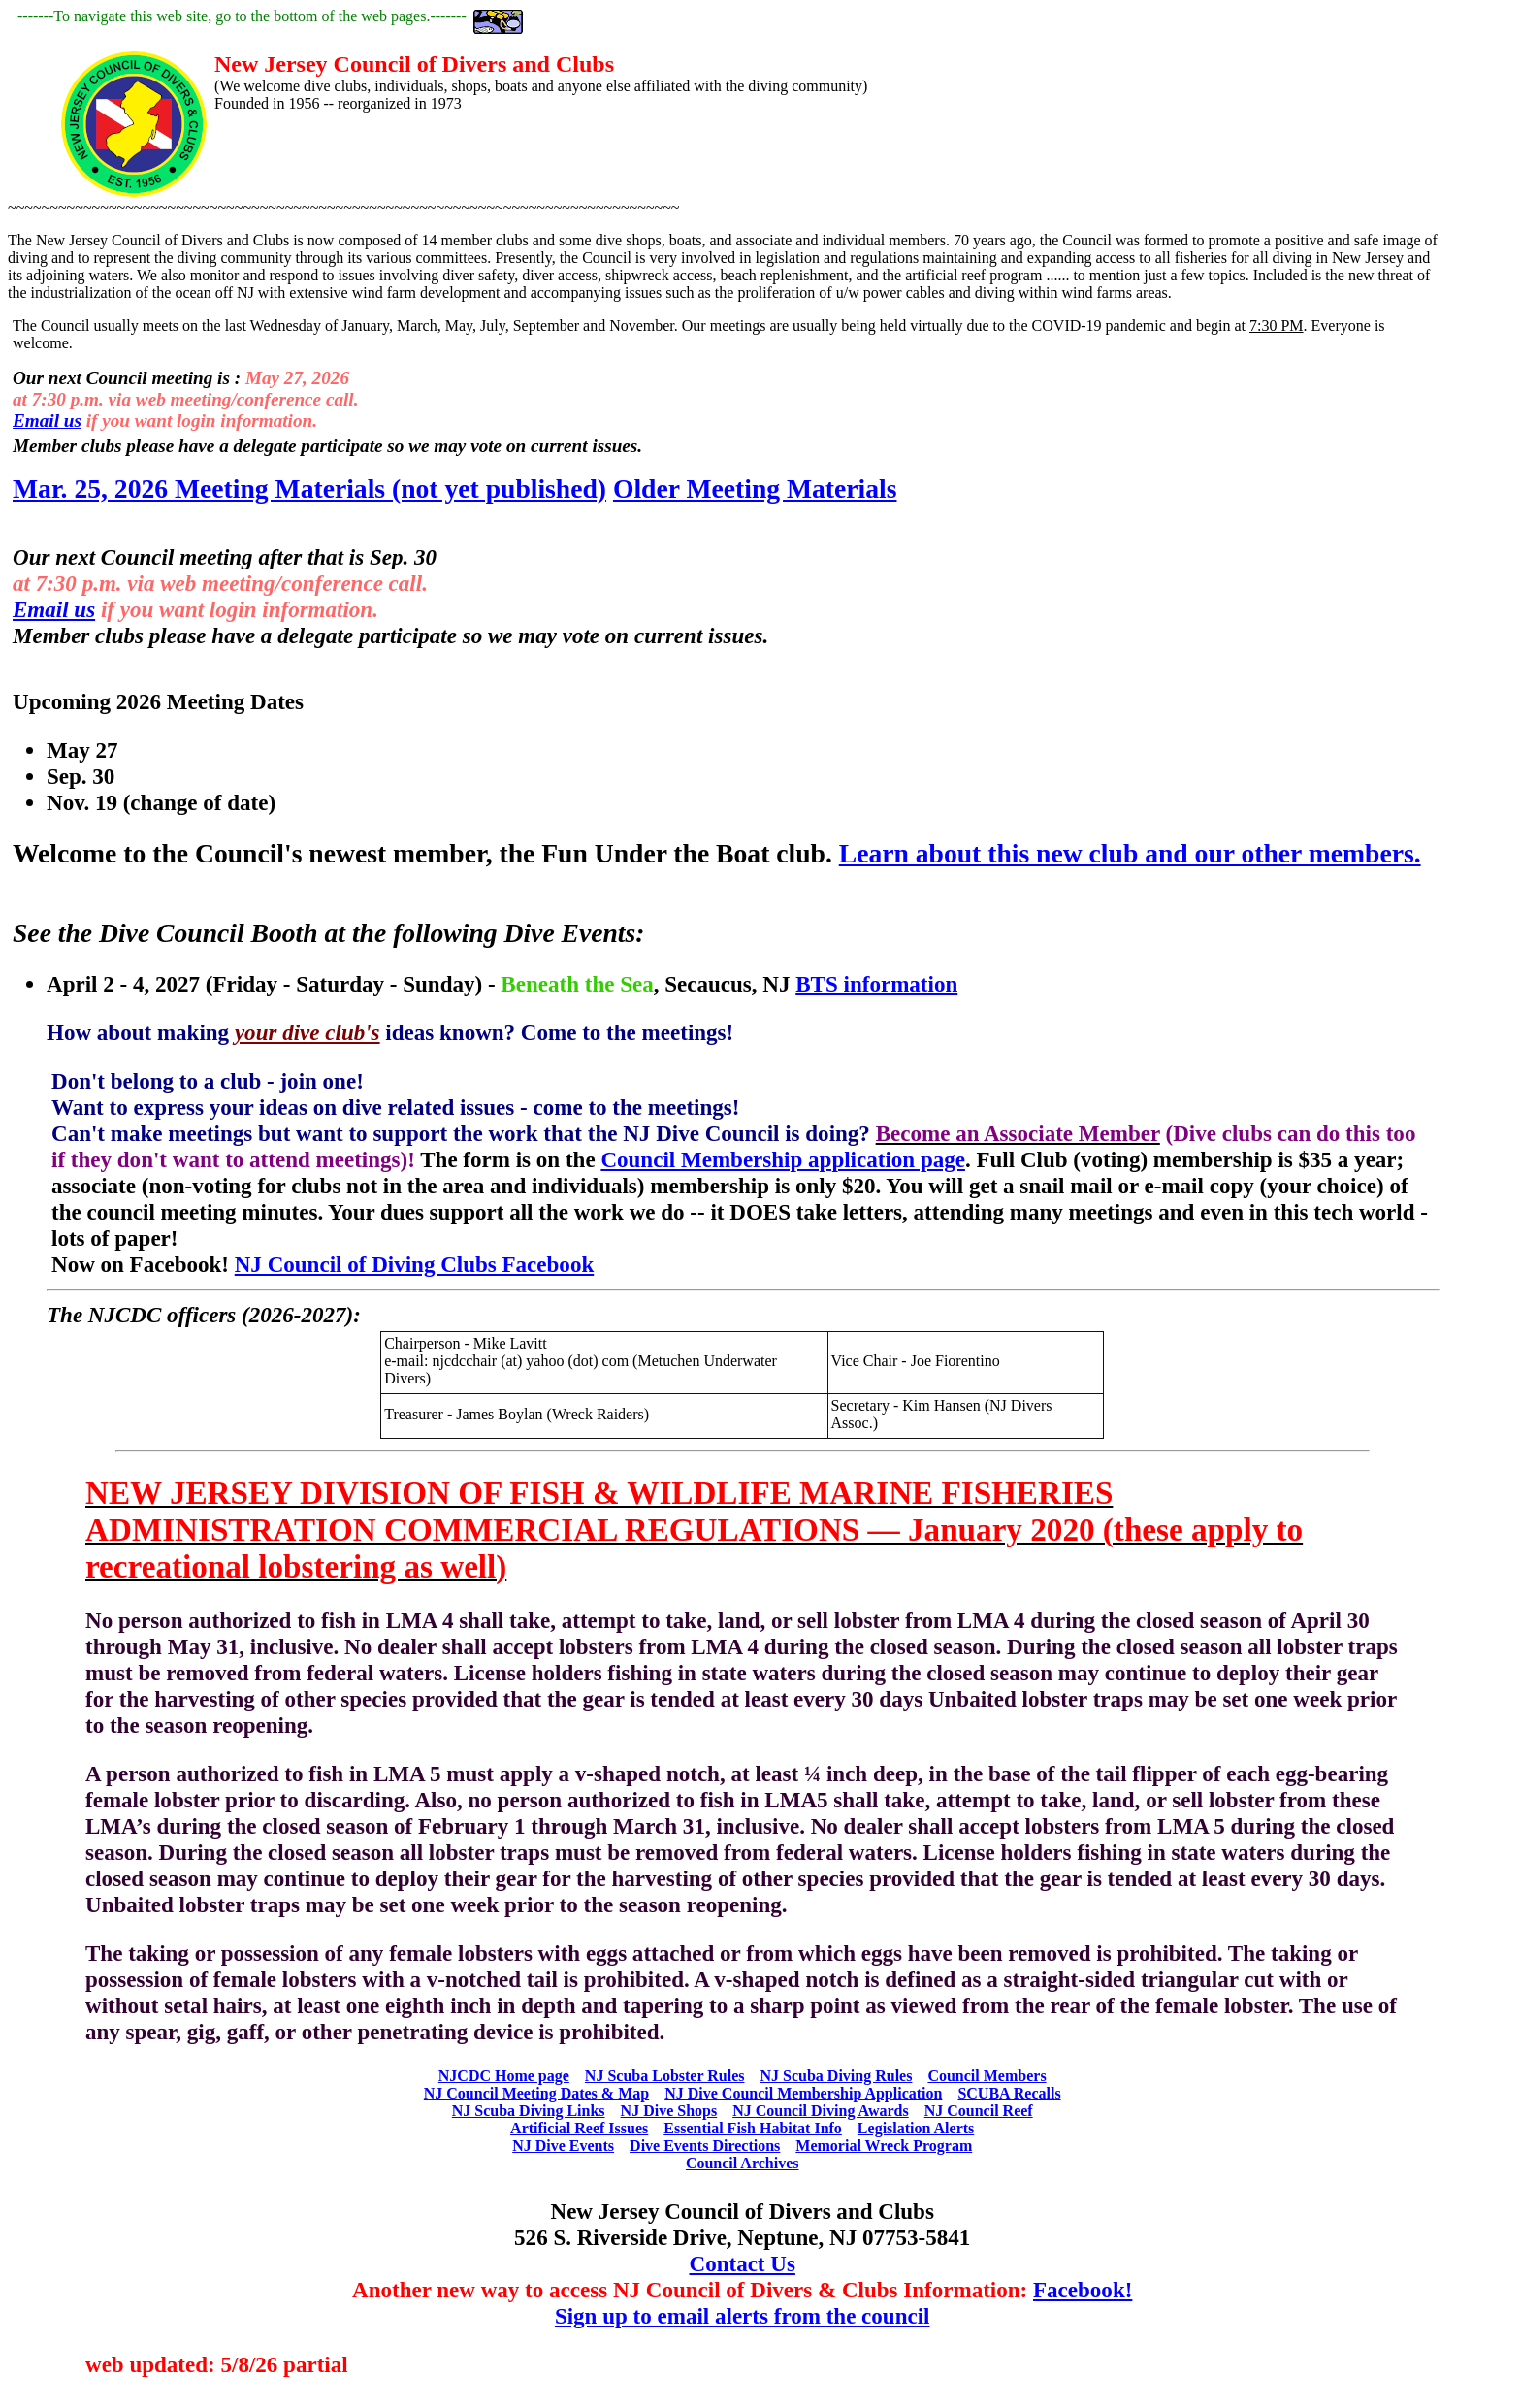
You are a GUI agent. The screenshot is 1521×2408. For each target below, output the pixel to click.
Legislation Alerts (916, 2128)
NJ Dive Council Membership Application (803, 2093)
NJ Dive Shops (669, 2110)
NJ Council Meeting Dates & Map (536, 2093)
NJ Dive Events (563, 2145)
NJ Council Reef (978, 2110)
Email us (47, 420)
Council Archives (742, 2163)
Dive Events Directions (705, 2145)
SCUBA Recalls (1008, 2093)
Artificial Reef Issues (579, 2128)
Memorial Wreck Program (883, 2145)
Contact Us (742, 2263)
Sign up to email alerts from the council (742, 2315)
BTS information (876, 983)
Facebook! (1082, 2289)
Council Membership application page (782, 1159)
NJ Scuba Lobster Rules (665, 2075)
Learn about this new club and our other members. (1130, 853)
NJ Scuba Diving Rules (836, 2075)
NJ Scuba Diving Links (528, 2110)
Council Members (986, 2075)
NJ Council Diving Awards (820, 2110)
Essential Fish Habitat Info (752, 2128)
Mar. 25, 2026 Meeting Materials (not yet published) (309, 488)
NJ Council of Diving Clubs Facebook (414, 1264)
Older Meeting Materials (755, 488)
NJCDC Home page (503, 2075)
